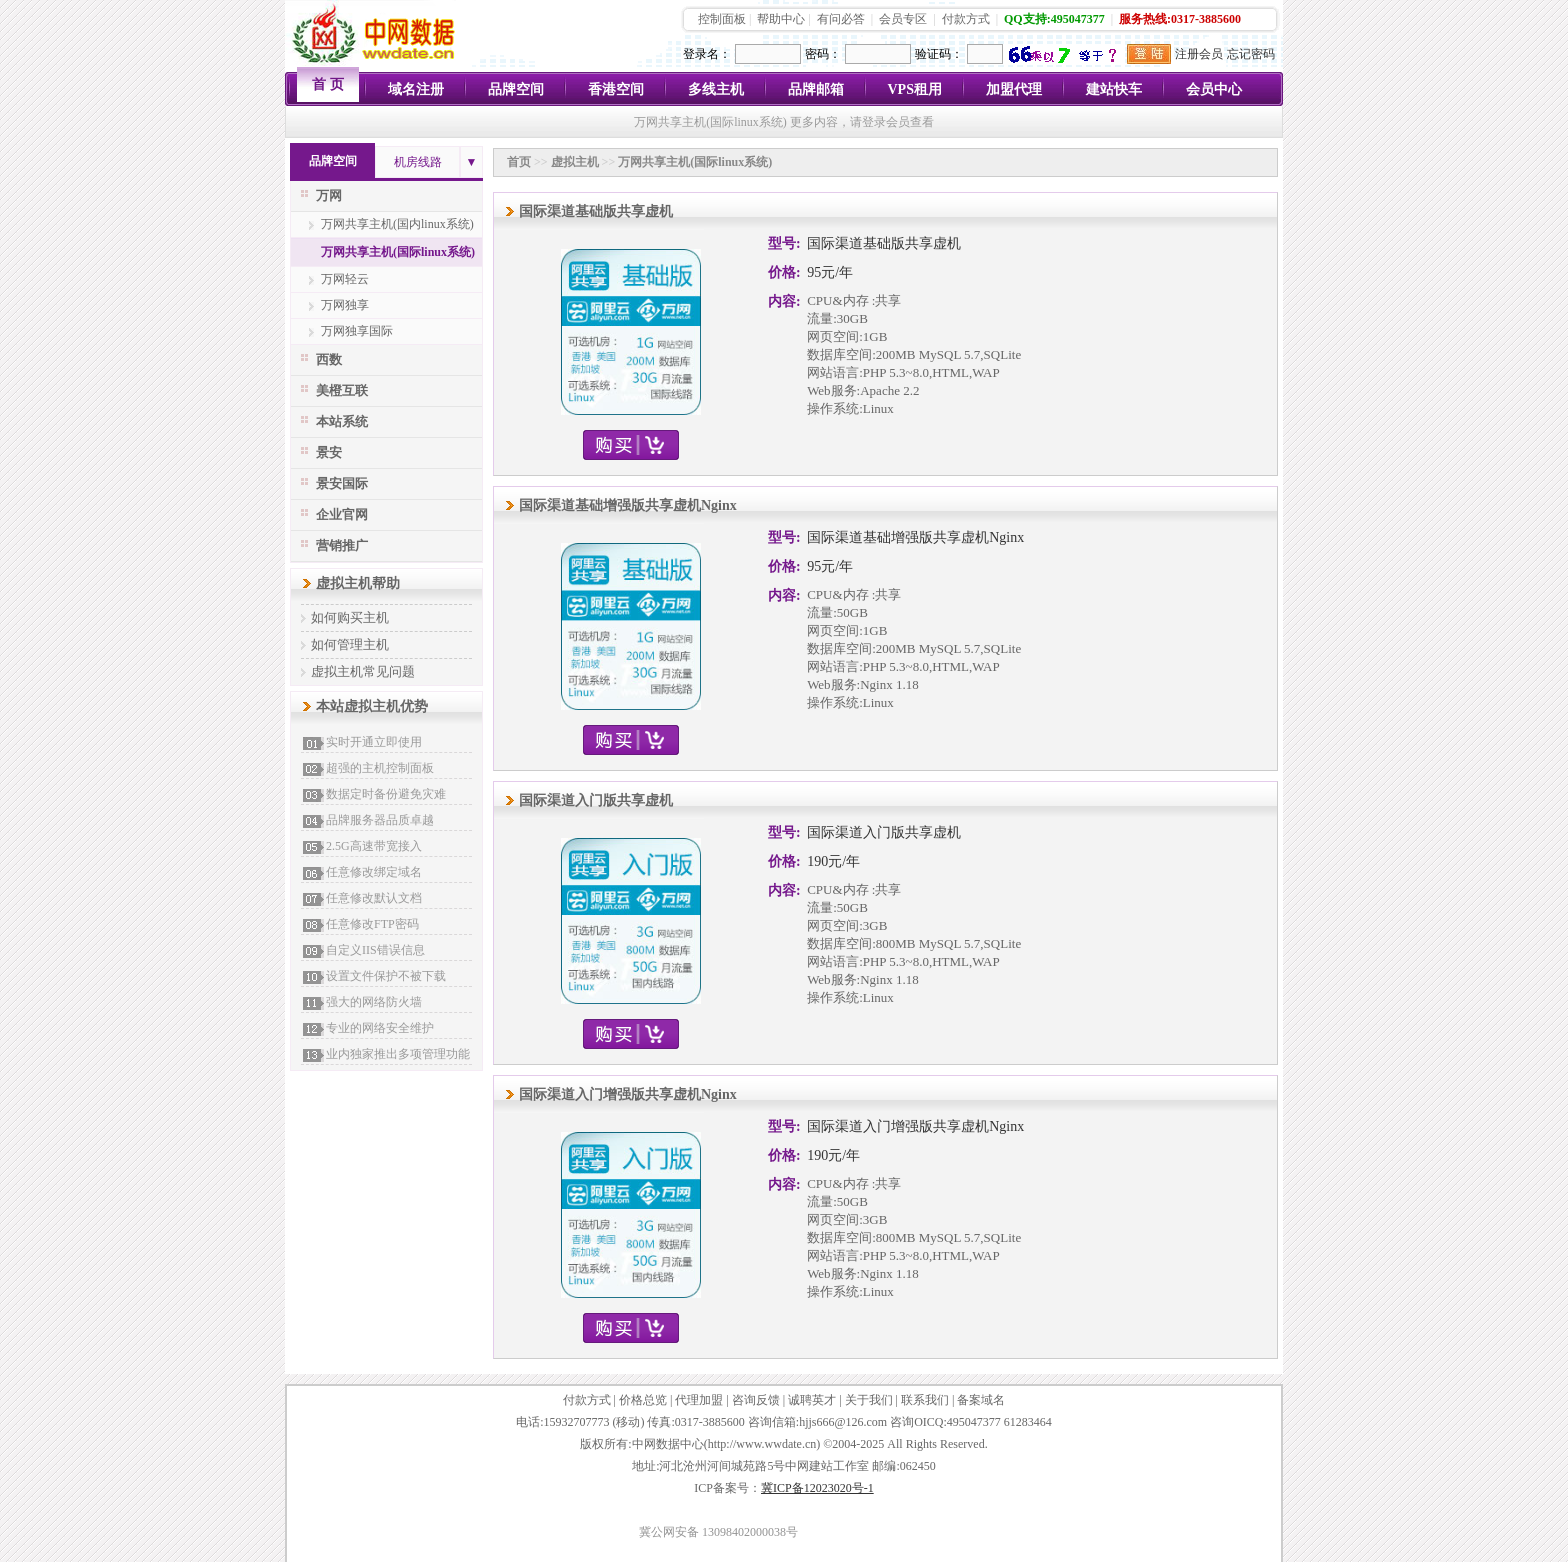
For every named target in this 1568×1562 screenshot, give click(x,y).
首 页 (328, 84)
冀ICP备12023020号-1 (817, 1488)
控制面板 (722, 19)
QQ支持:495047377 (1054, 19)
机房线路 (418, 162)
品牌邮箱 (816, 89)
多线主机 (716, 89)
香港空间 (616, 89)
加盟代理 (1014, 89)
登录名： (707, 54)
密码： (823, 54)
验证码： (939, 54)
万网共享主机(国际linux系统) (398, 252)
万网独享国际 (357, 331)
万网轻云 (345, 279)
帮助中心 (781, 19)
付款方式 (966, 19)
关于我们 (869, 1400)
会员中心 (1214, 89)
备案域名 (981, 1400)
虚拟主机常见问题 (363, 671)
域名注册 (416, 89)
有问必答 (841, 19)
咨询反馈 (756, 1400)
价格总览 (643, 1400)
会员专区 (903, 19)
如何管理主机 (350, 644)
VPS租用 (915, 89)
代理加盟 (699, 1400)
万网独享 (345, 305)
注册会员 (1199, 54)
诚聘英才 (812, 1400)
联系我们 (925, 1400)
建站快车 (1114, 89)
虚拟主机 (575, 162)
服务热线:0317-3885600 (1180, 19)
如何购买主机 (350, 617)
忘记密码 (1251, 54)
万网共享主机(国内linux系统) (397, 224)
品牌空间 (516, 89)
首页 (519, 162)
